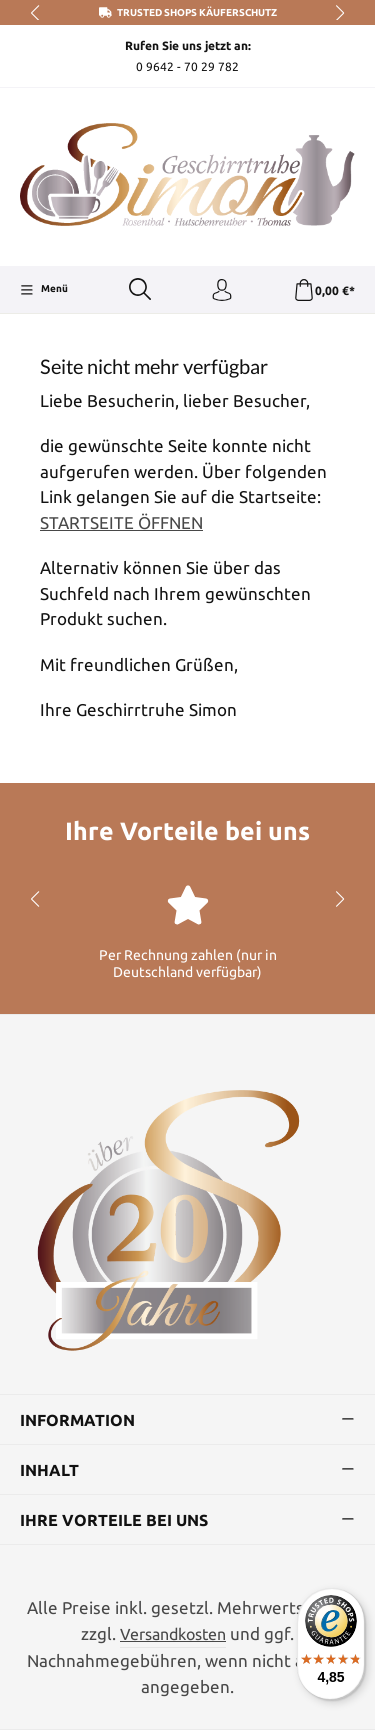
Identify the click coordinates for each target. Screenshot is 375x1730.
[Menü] (44, 290)
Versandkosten (173, 1634)
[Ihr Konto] (222, 291)
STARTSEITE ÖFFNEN (121, 522)
